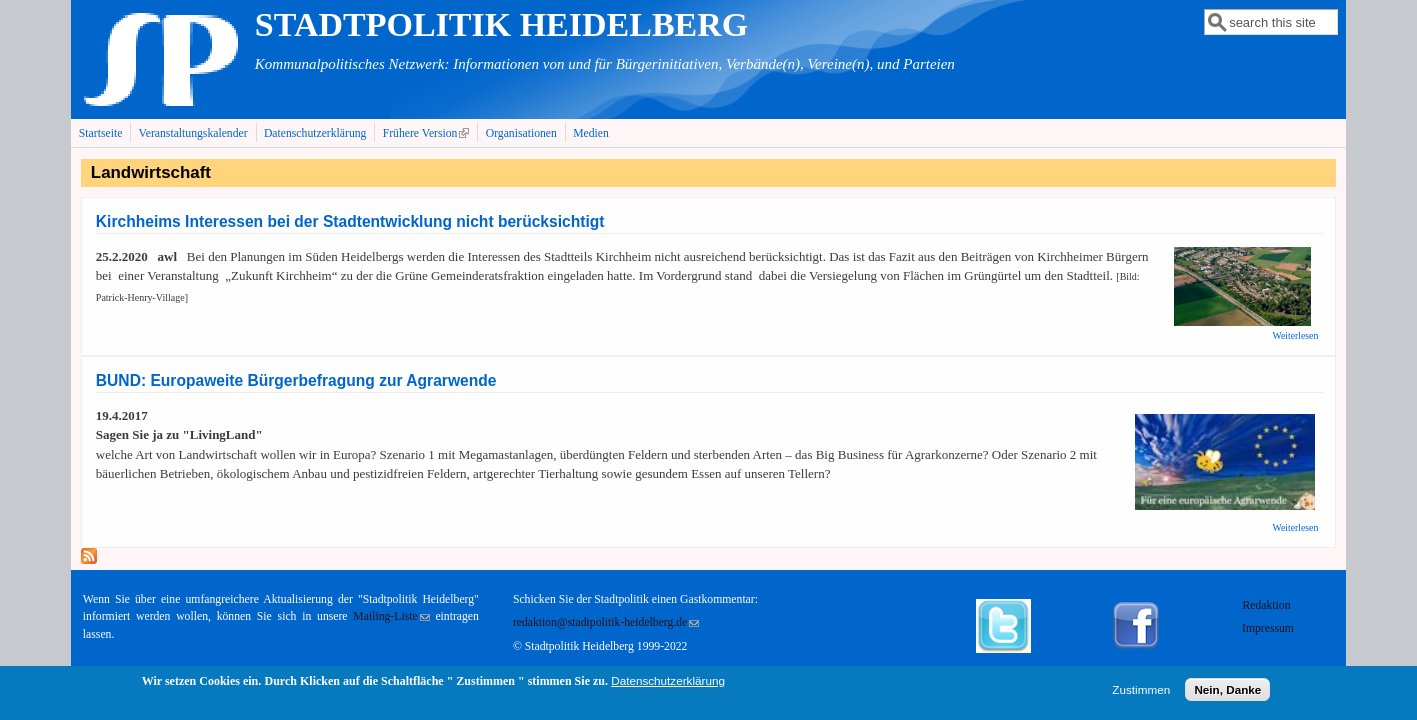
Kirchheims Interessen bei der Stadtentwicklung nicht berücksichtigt (350, 221)
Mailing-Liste (391, 616)
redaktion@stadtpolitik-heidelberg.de (606, 622)
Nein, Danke (1227, 693)
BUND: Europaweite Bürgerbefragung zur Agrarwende (296, 380)
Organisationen (521, 133)
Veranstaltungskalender (193, 133)
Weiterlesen (1295, 335)
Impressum (1268, 628)
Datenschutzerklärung (315, 133)
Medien (591, 133)
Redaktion (1267, 605)
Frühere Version (428, 133)
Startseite (101, 133)
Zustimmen (1141, 693)
